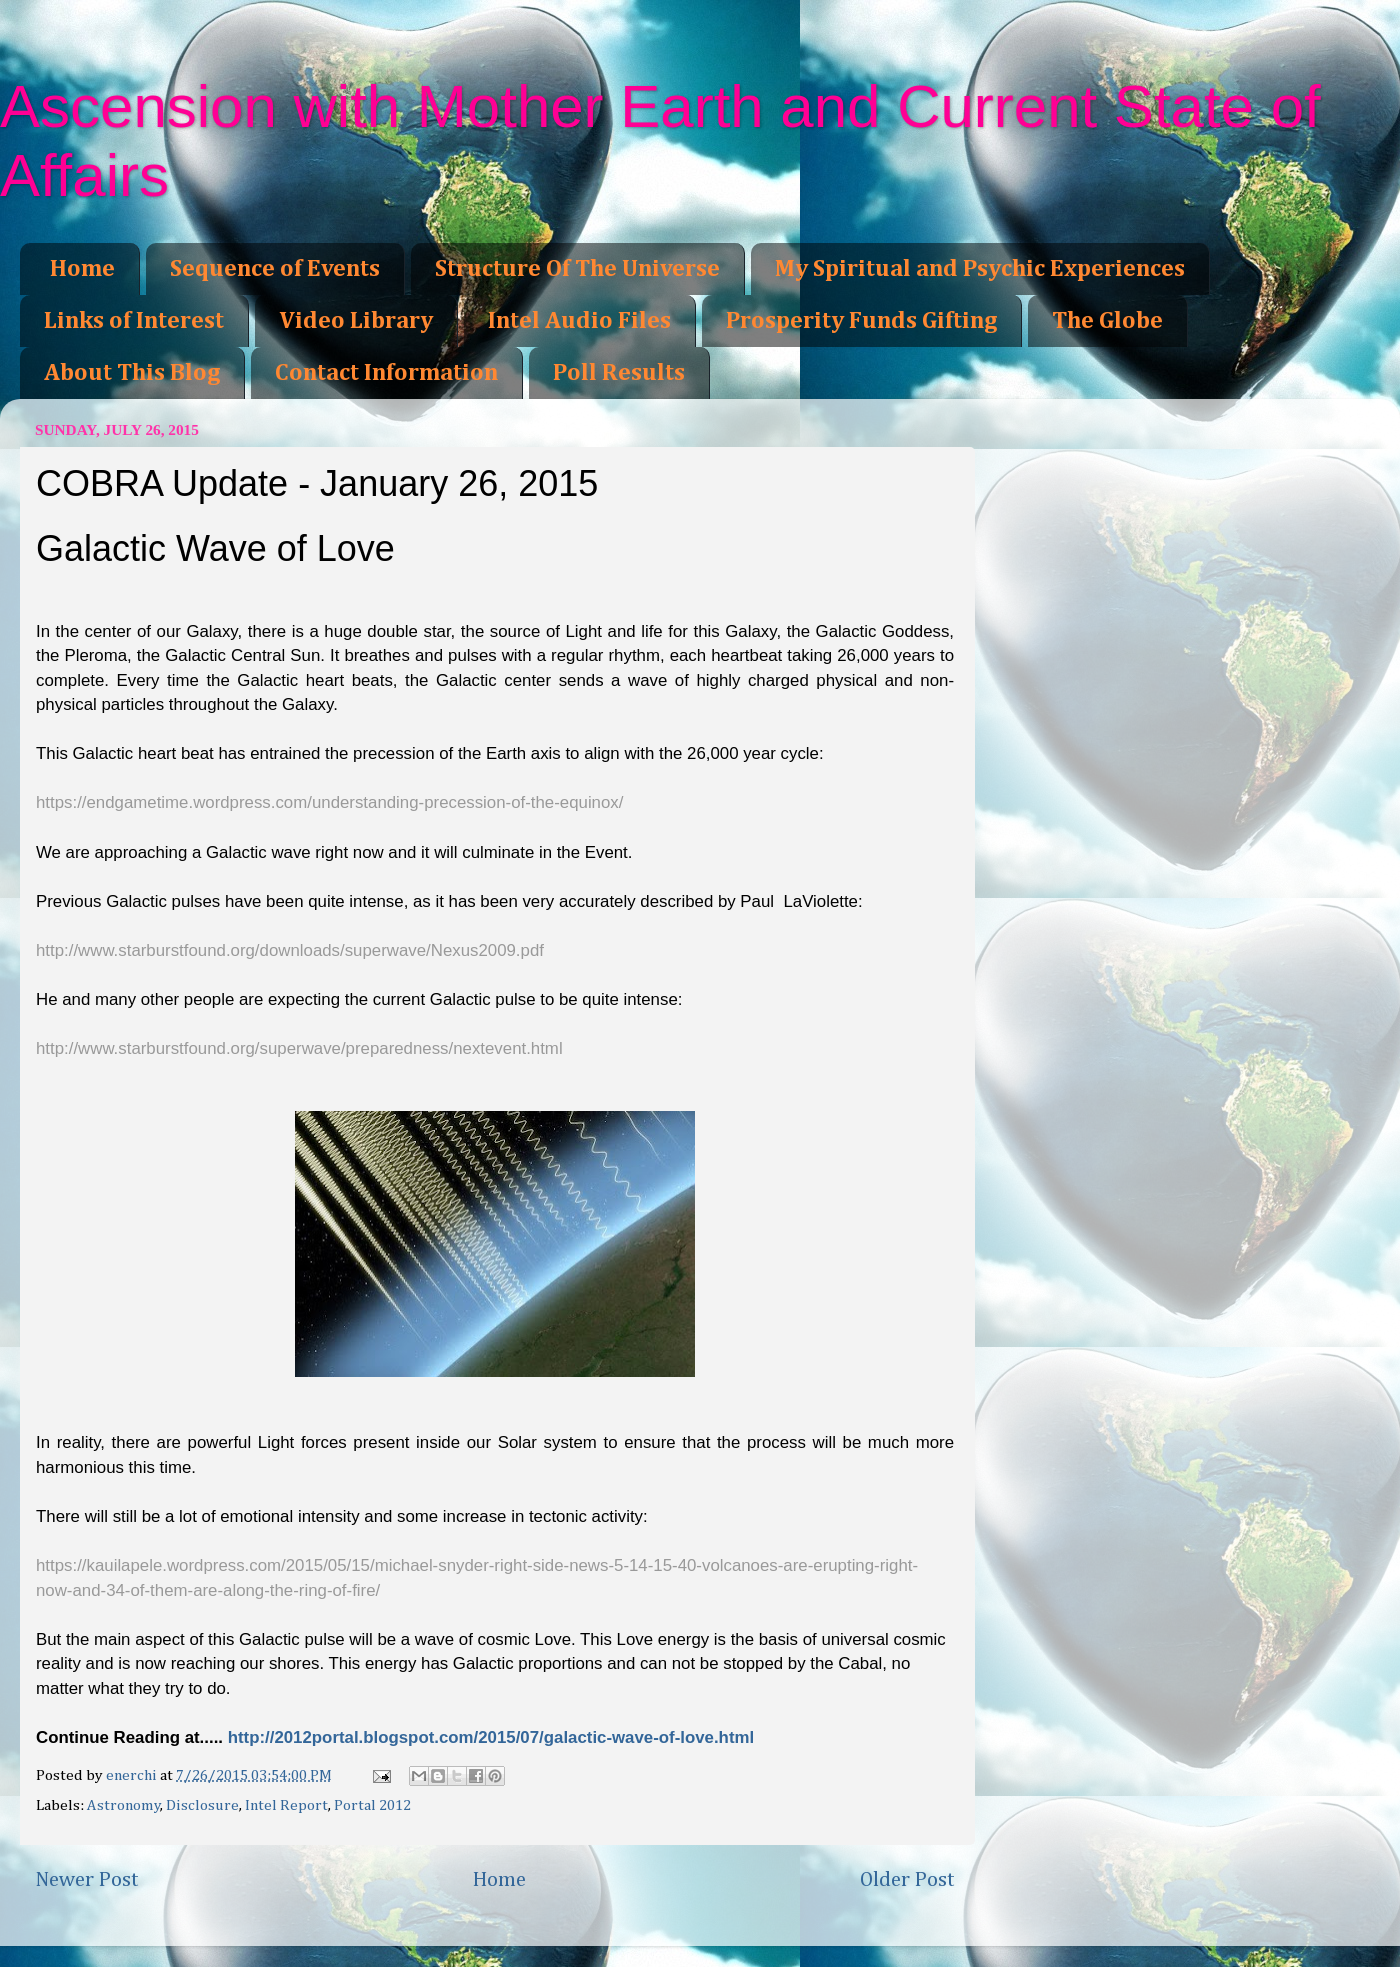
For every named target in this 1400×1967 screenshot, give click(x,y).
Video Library (356, 321)
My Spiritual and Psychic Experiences (980, 269)
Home (82, 269)
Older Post (907, 1880)
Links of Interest (134, 321)
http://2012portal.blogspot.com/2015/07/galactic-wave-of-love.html (491, 1737)
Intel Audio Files (579, 321)
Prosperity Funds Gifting (861, 321)
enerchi (133, 1775)
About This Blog (132, 373)
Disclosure (202, 1805)
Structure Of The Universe (577, 269)
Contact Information (386, 373)
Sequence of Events (275, 269)
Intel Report (286, 1805)
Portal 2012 (372, 1805)
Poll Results (619, 373)
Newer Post (87, 1880)
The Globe (1107, 321)
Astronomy (124, 1805)
